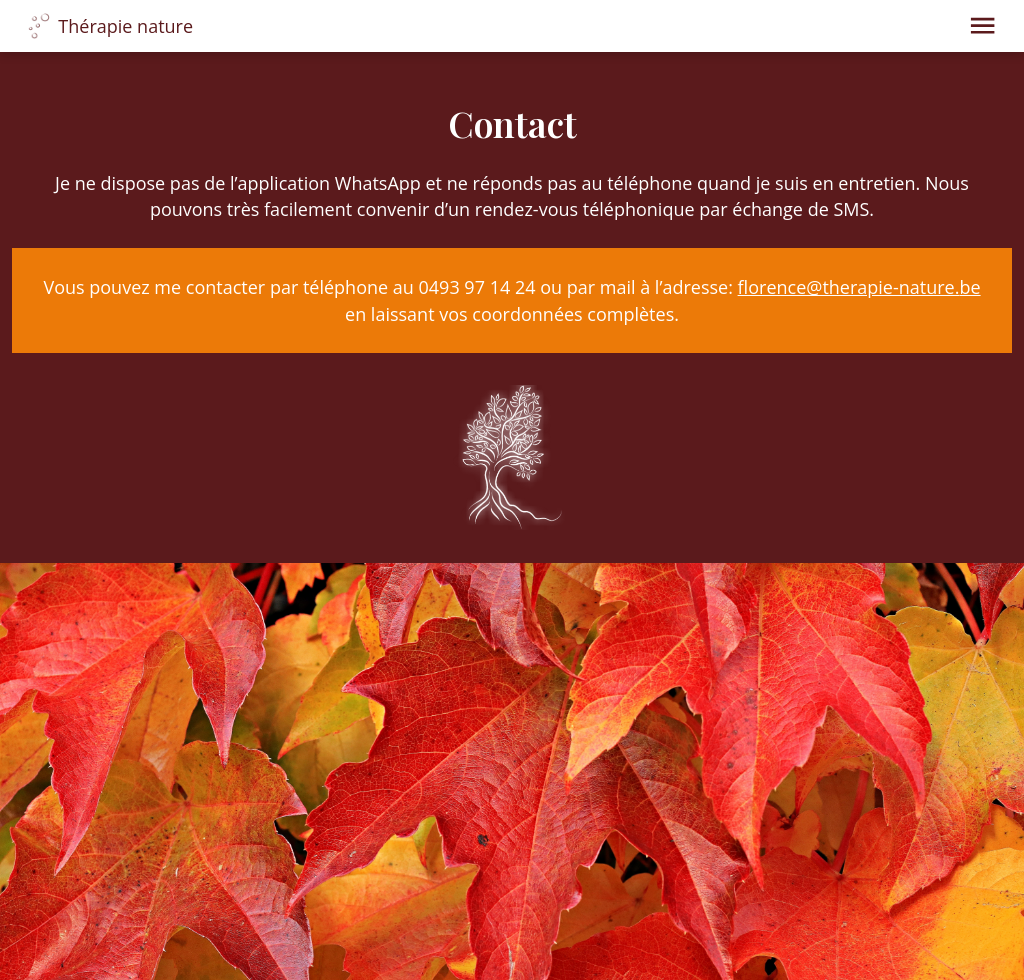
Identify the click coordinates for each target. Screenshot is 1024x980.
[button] (982, 25)
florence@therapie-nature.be (859, 287)
